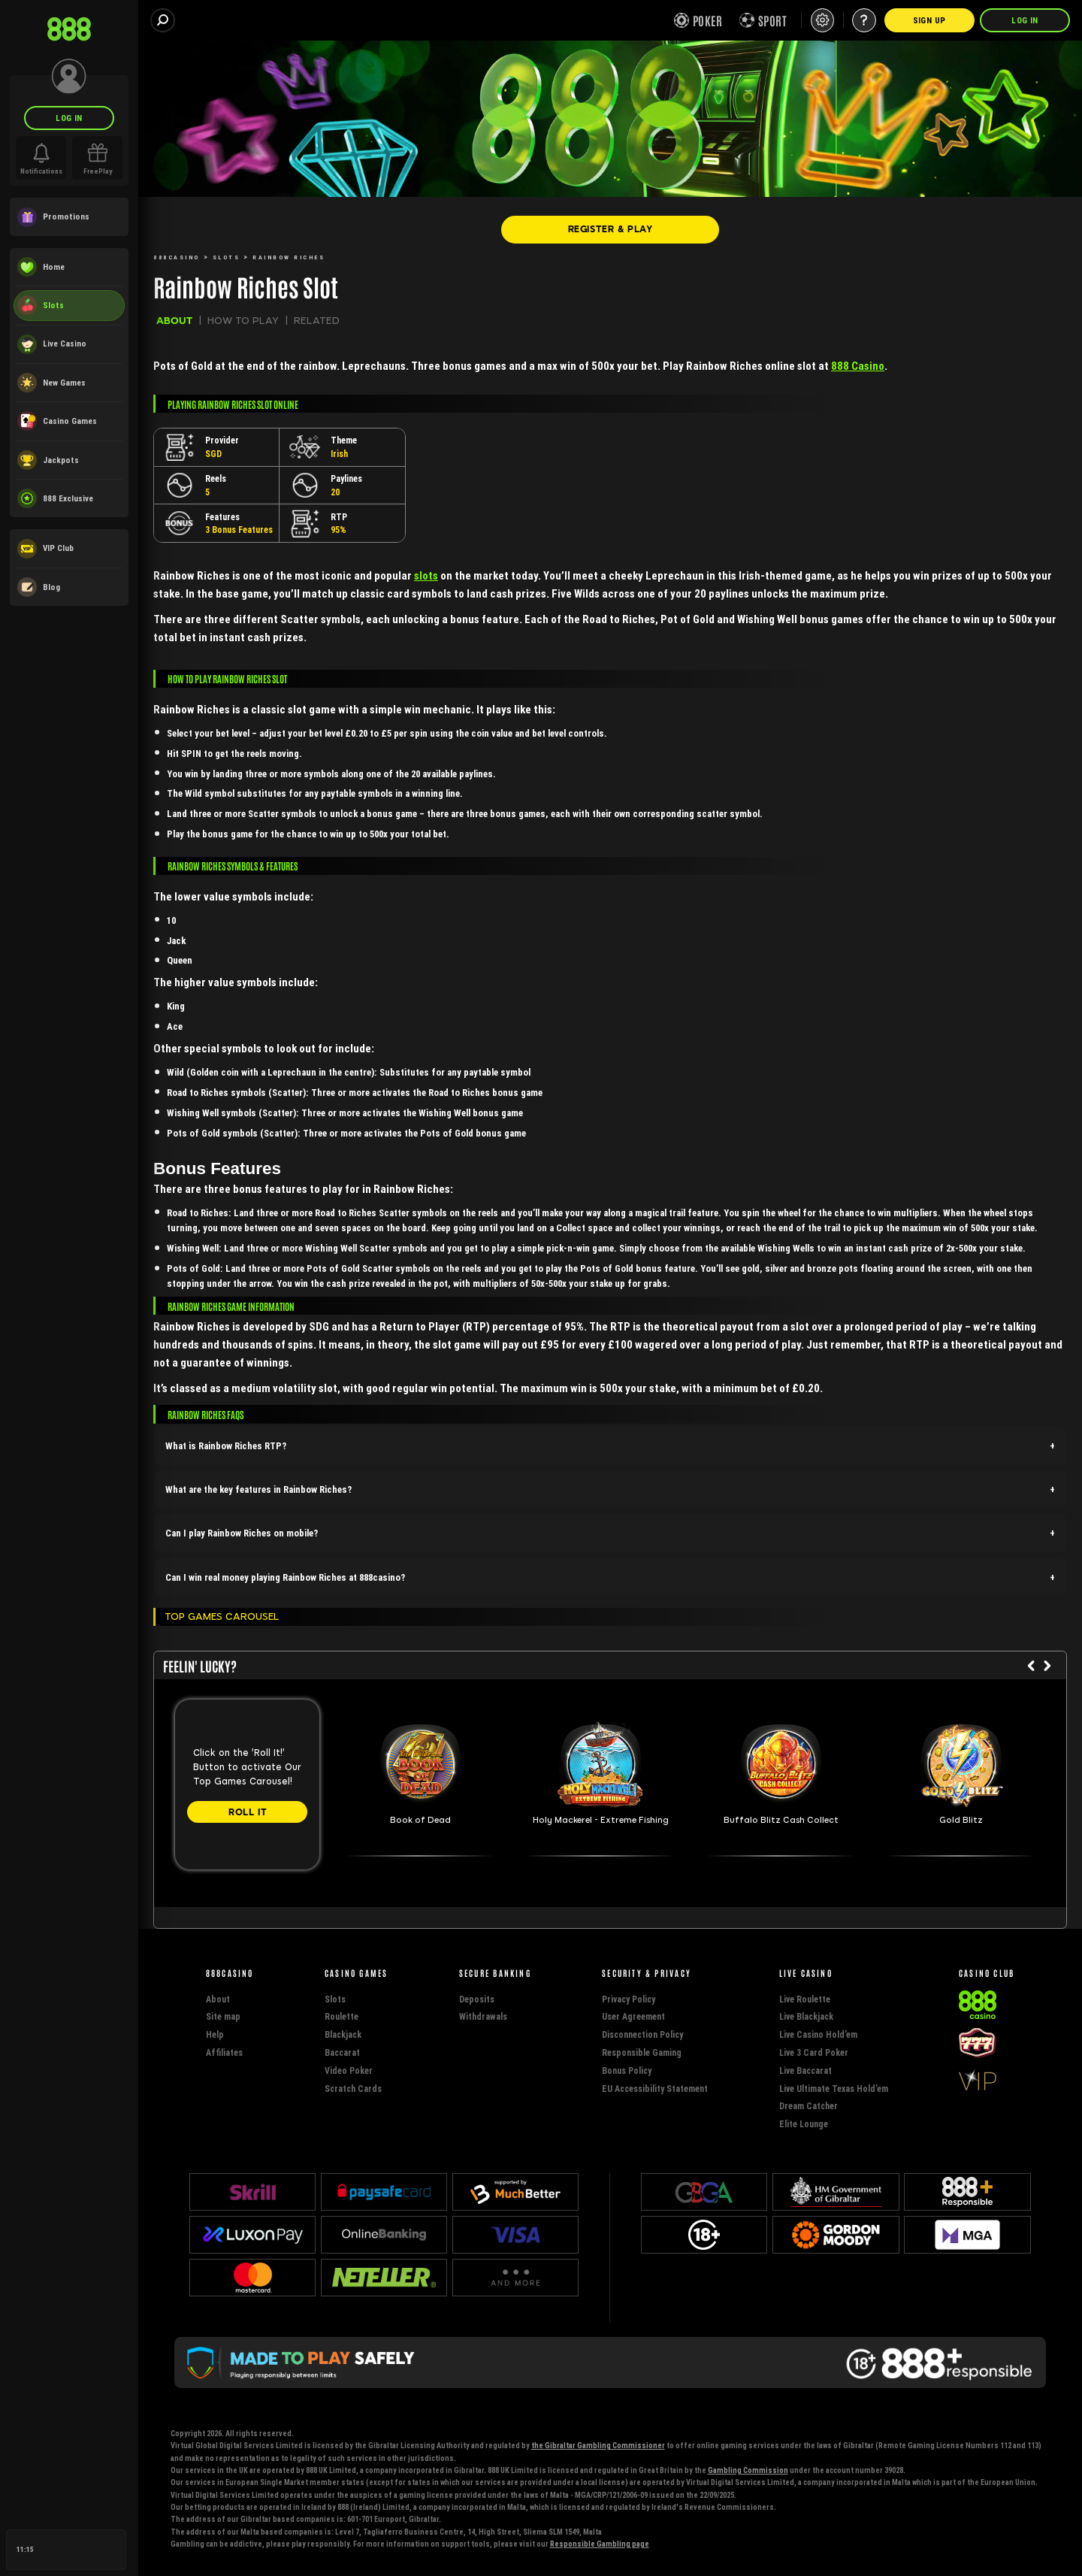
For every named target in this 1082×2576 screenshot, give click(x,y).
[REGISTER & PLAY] (610, 229)
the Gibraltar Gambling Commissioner (598, 2445)
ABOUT (174, 320)
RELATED (317, 320)
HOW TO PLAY (243, 320)
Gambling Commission (748, 2470)
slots (426, 575)
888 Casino (857, 366)
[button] (610, 1446)
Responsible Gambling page (599, 2544)
